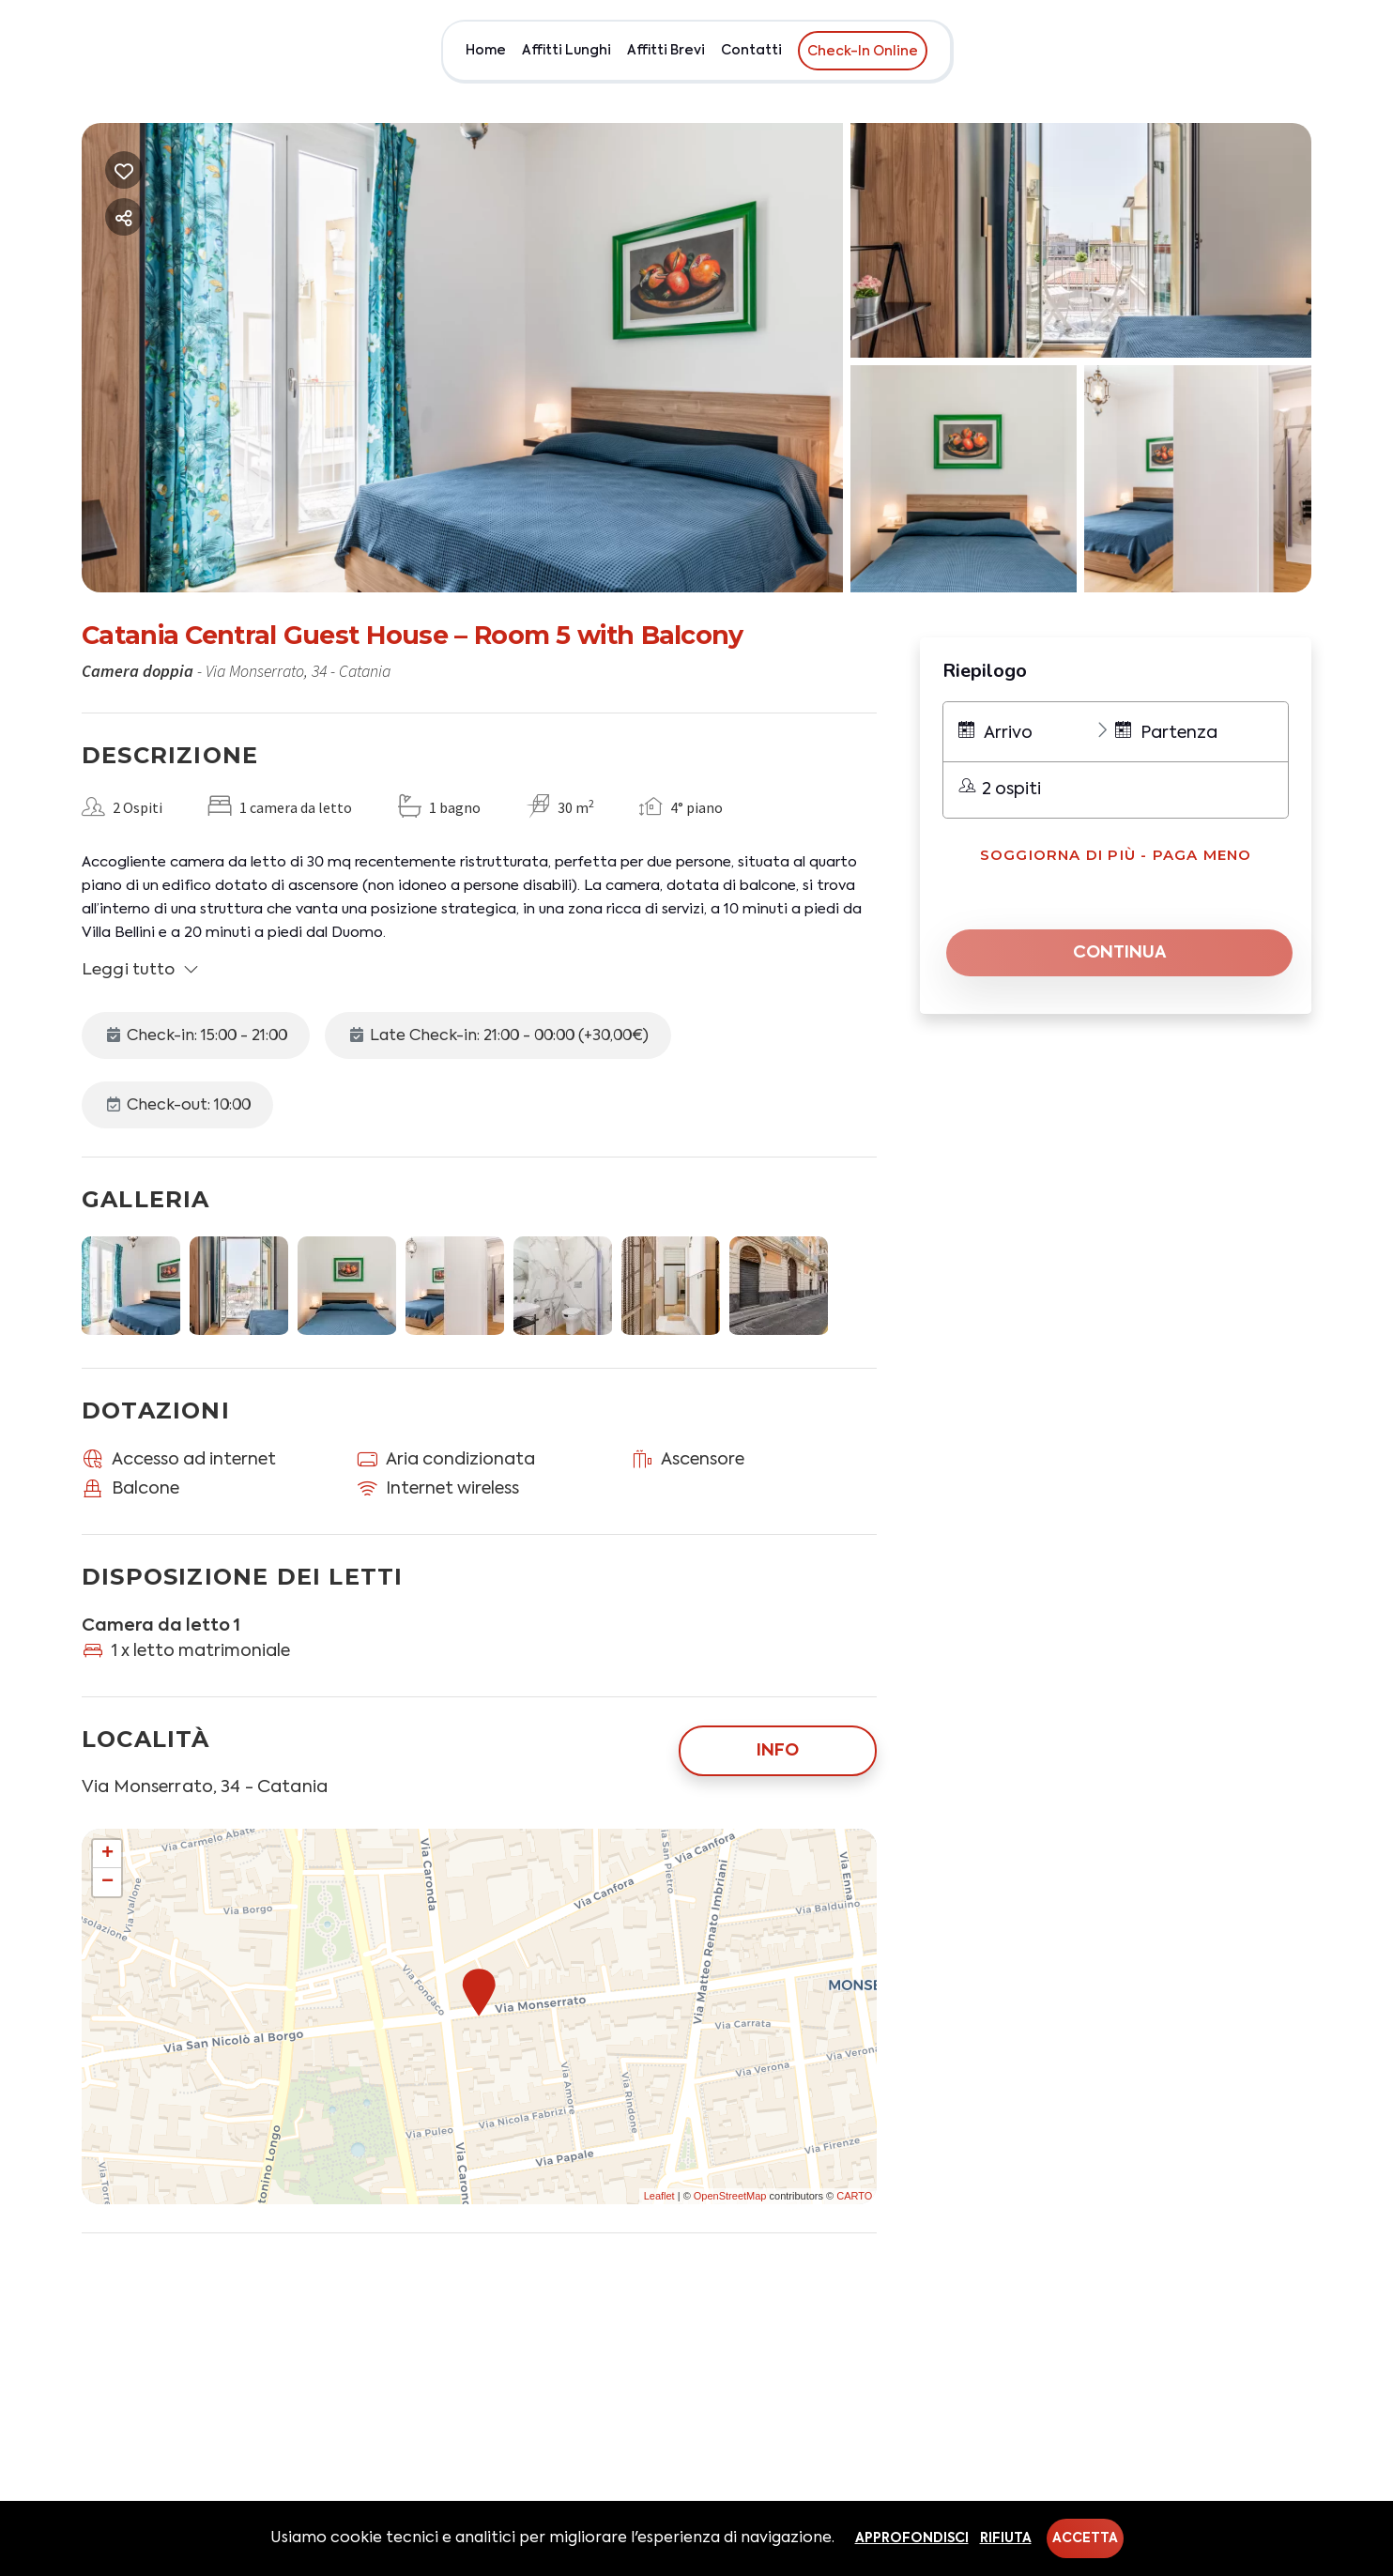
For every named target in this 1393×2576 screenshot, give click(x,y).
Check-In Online (862, 51)
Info (778, 1750)
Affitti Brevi (666, 50)
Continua (1120, 952)
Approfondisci (912, 2538)
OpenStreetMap (730, 2195)
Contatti (751, 50)
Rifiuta (1006, 2538)
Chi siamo (1229, 50)
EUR (1294, 50)
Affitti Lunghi (566, 50)
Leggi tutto (140, 969)
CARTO (854, 2195)
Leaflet (659, 2195)
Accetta (1085, 2538)
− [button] (107, 1882)
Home (486, 50)
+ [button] (107, 1854)
